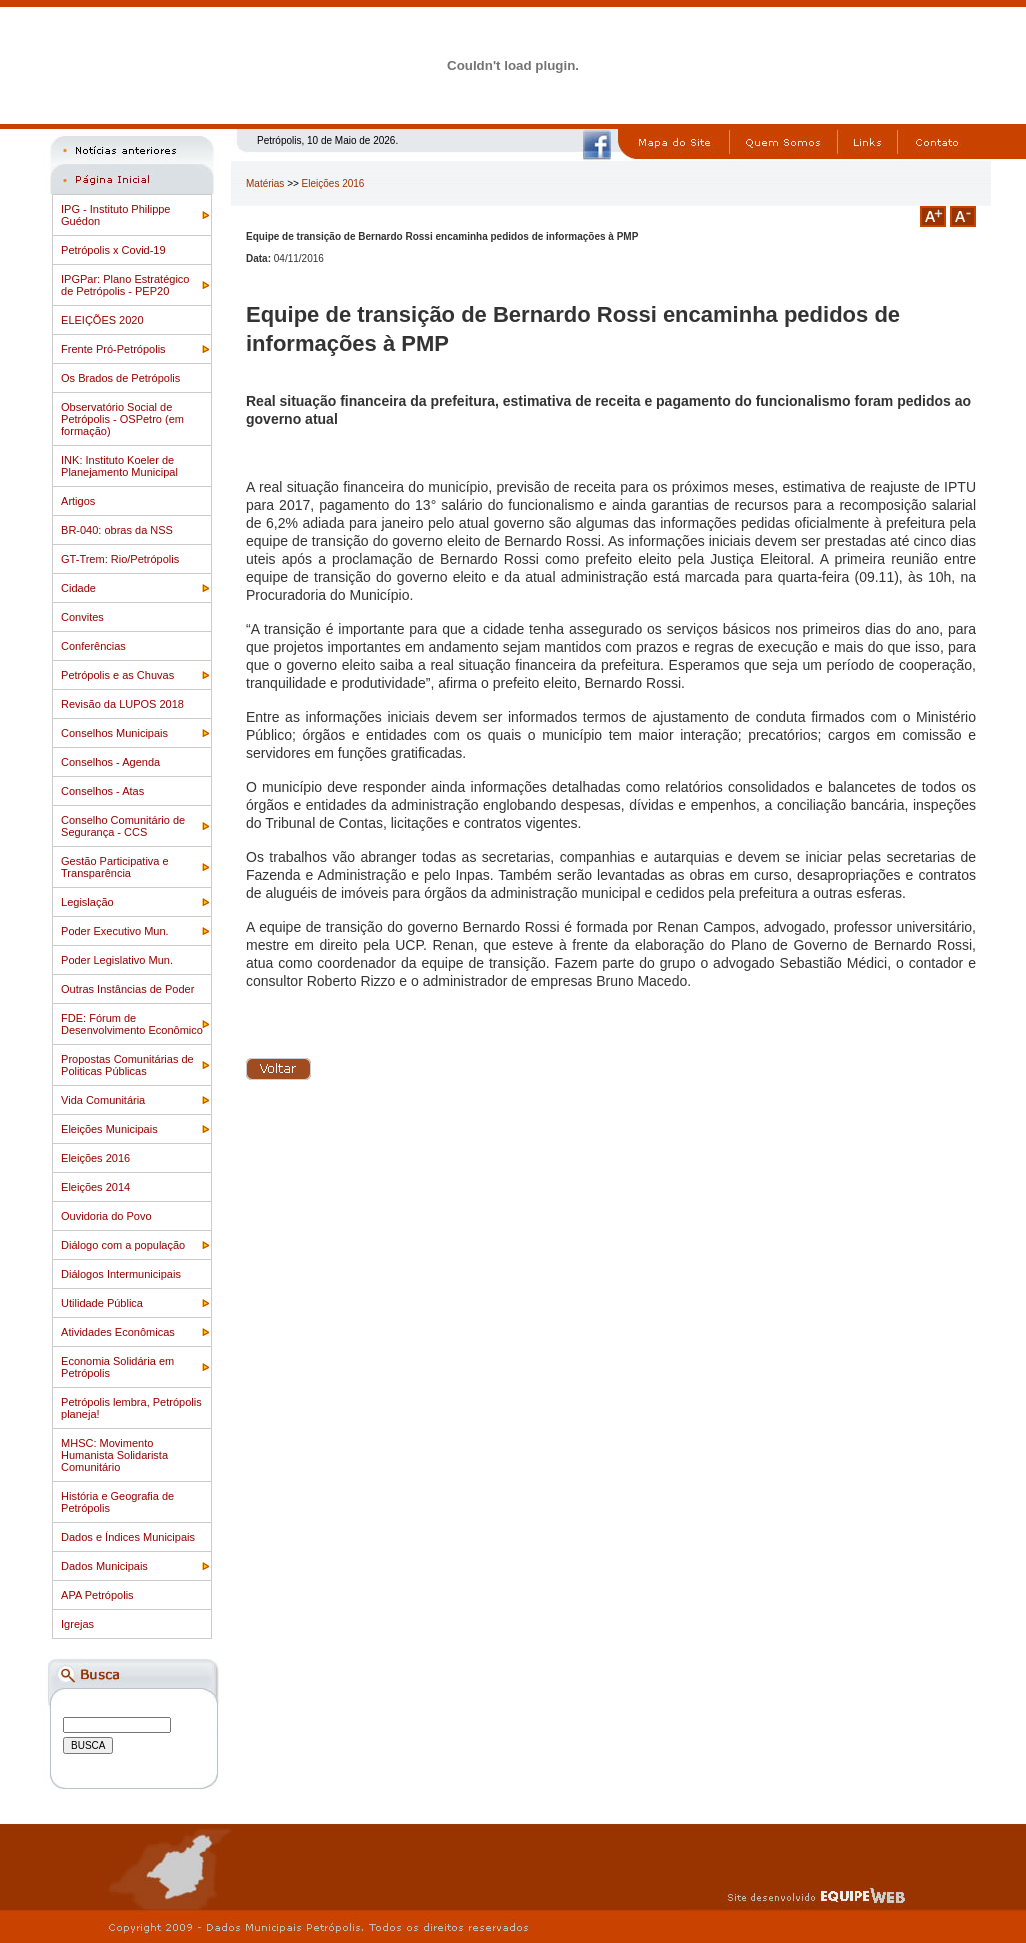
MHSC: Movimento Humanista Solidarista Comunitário (114, 1455)
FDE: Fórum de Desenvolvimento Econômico (132, 1024)
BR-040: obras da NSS (117, 530)
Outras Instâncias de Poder (127, 989)
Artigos (78, 501)
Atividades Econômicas (118, 1332)
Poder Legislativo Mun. (117, 960)
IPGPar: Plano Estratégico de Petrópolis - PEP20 (125, 285)
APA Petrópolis (97, 1595)
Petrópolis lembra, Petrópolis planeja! (131, 1408)
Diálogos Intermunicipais (121, 1274)
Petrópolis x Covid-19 (113, 250)
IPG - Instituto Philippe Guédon (115, 215)
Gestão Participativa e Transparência (115, 867)
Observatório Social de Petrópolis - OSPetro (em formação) (122, 419)
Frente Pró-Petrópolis (113, 349)
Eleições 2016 (95, 1158)
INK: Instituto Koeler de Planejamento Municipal (119, 466)
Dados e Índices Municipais (128, 1537)
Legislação (87, 902)
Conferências (93, 646)
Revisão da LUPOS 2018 (122, 704)
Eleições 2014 (95, 1187)
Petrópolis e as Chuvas (117, 675)
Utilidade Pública (102, 1303)
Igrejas (77, 1624)
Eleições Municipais (109, 1129)
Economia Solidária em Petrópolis (117, 1367)
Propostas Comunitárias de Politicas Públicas (127, 1065)
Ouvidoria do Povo (106, 1216)
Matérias (265, 183)
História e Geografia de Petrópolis (117, 1502)
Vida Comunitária (103, 1100)
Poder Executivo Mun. (115, 931)
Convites (82, 617)
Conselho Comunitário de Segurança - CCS (123, 826)
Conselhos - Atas (102, 791)
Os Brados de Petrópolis (120, 378)
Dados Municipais (104, 1566)
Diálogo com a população (123, 1245)
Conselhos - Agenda (110, 762)
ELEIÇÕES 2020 (102, 320)
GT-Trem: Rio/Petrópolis (120, 559)
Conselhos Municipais (114, 733)
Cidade (78, 588)
